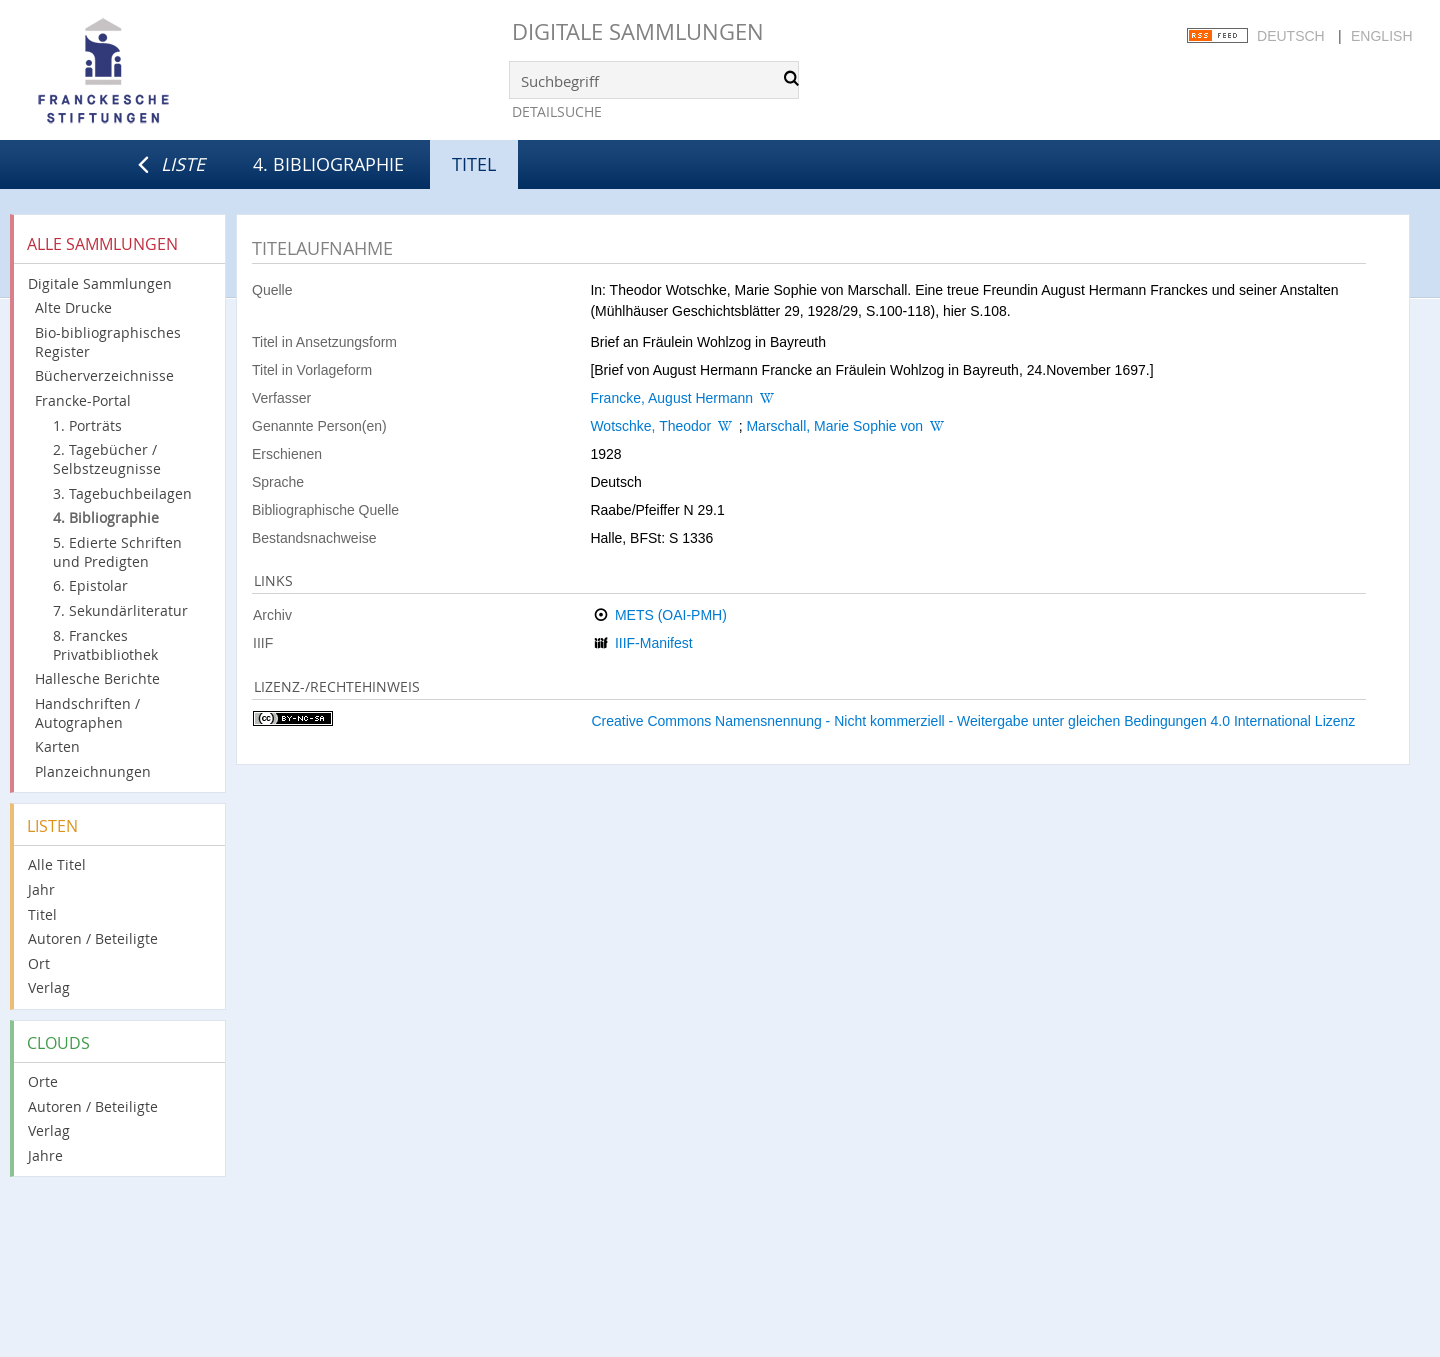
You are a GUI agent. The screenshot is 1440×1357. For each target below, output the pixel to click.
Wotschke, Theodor (650, 426)
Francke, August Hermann (671, 398)
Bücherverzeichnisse (104, 375)
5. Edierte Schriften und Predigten (117, 552)
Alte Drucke (73, 307)
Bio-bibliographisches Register (108, 342)
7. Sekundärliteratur (120, 610)
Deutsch (1291, 36)
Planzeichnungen (93, 771)
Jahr (41, 889)
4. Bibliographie (328, 164)
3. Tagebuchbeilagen (122, 493)
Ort (39, 963)
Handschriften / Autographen (87, 713)
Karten (57, 746)
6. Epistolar (90, 585)
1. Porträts (87, 425)
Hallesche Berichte (97, 678)
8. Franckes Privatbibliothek (105, 645)
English (1381, 36)
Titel (42, 914)
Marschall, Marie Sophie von (834, 426)
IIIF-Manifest (654, 643)
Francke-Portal (83, 400)
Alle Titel (57, 864)
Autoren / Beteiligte (93, 938)
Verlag (49, 987)
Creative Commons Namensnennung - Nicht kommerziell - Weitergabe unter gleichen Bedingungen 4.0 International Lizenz (973, 721)
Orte (43, 1081)
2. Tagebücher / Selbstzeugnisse (107, 459)
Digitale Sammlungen (638, 31)
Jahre (45, 1155)
